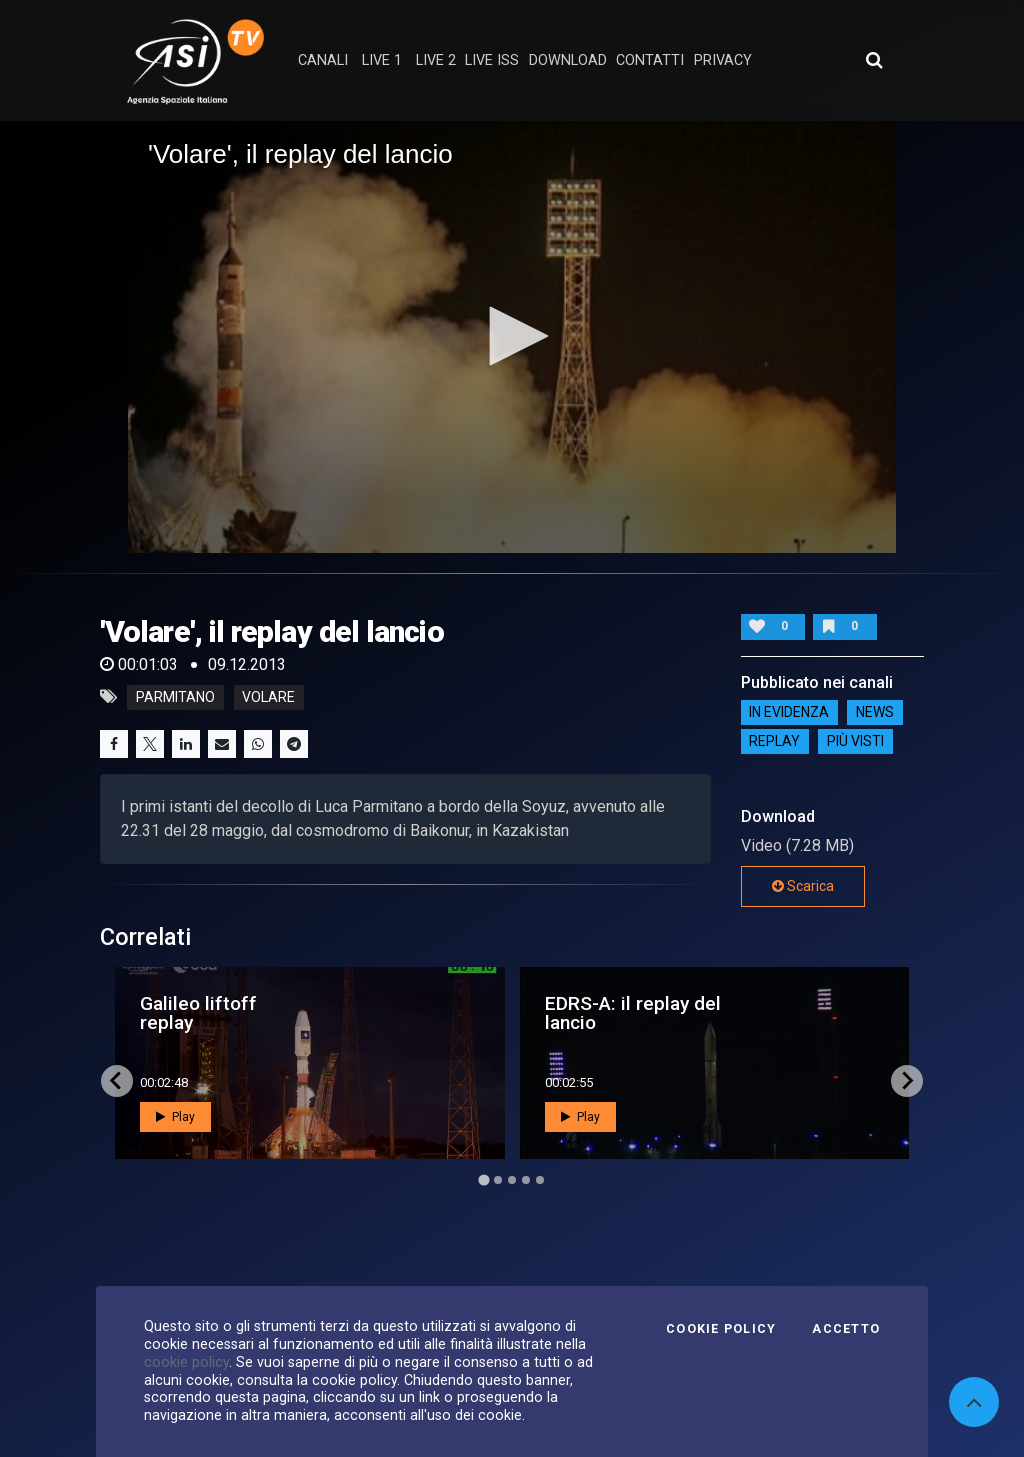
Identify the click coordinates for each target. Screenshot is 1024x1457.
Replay (774, 742)
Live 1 (382, 60)
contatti (650, 60)
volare (268, 697)
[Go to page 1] (483, 1179)
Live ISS (492, 60)
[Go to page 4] (526, 1180)
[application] (512, 337)
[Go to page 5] (540, 1180)
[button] (512, 336)
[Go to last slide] (117, 1081)
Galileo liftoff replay (198, 1013)
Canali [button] (323, 60)
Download (568, 60)
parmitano (175, 697)
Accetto (846, 1329)
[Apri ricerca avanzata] (874, 60)
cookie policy (186, 1362)
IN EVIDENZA (789, 713)
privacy (723, 60)
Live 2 (436, 60)
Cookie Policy (721, 1329)
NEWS (875, 713)
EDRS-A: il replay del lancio (633, 1013)
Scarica (803, 886)
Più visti (855, 742)
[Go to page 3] (512, 1180)
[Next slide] (907, 1081)
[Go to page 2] (498, 1180)
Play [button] (175, 1117)
